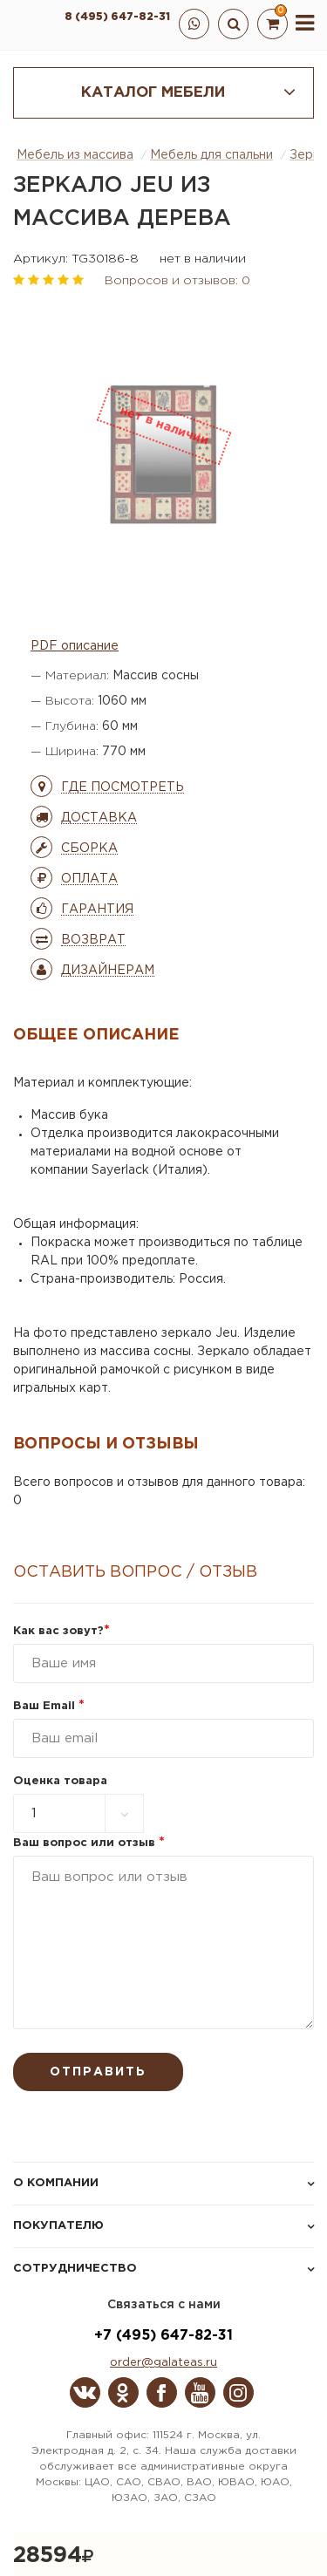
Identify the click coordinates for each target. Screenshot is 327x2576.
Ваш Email (49, 1706)
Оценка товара (60, 1781)
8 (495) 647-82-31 (117, 17)
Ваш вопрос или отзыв (89, 1843)
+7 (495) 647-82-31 (163, 2335)
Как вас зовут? (61, 1631)
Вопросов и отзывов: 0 (177, 281)
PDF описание (75, 646)
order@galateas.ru (163, 2363)
